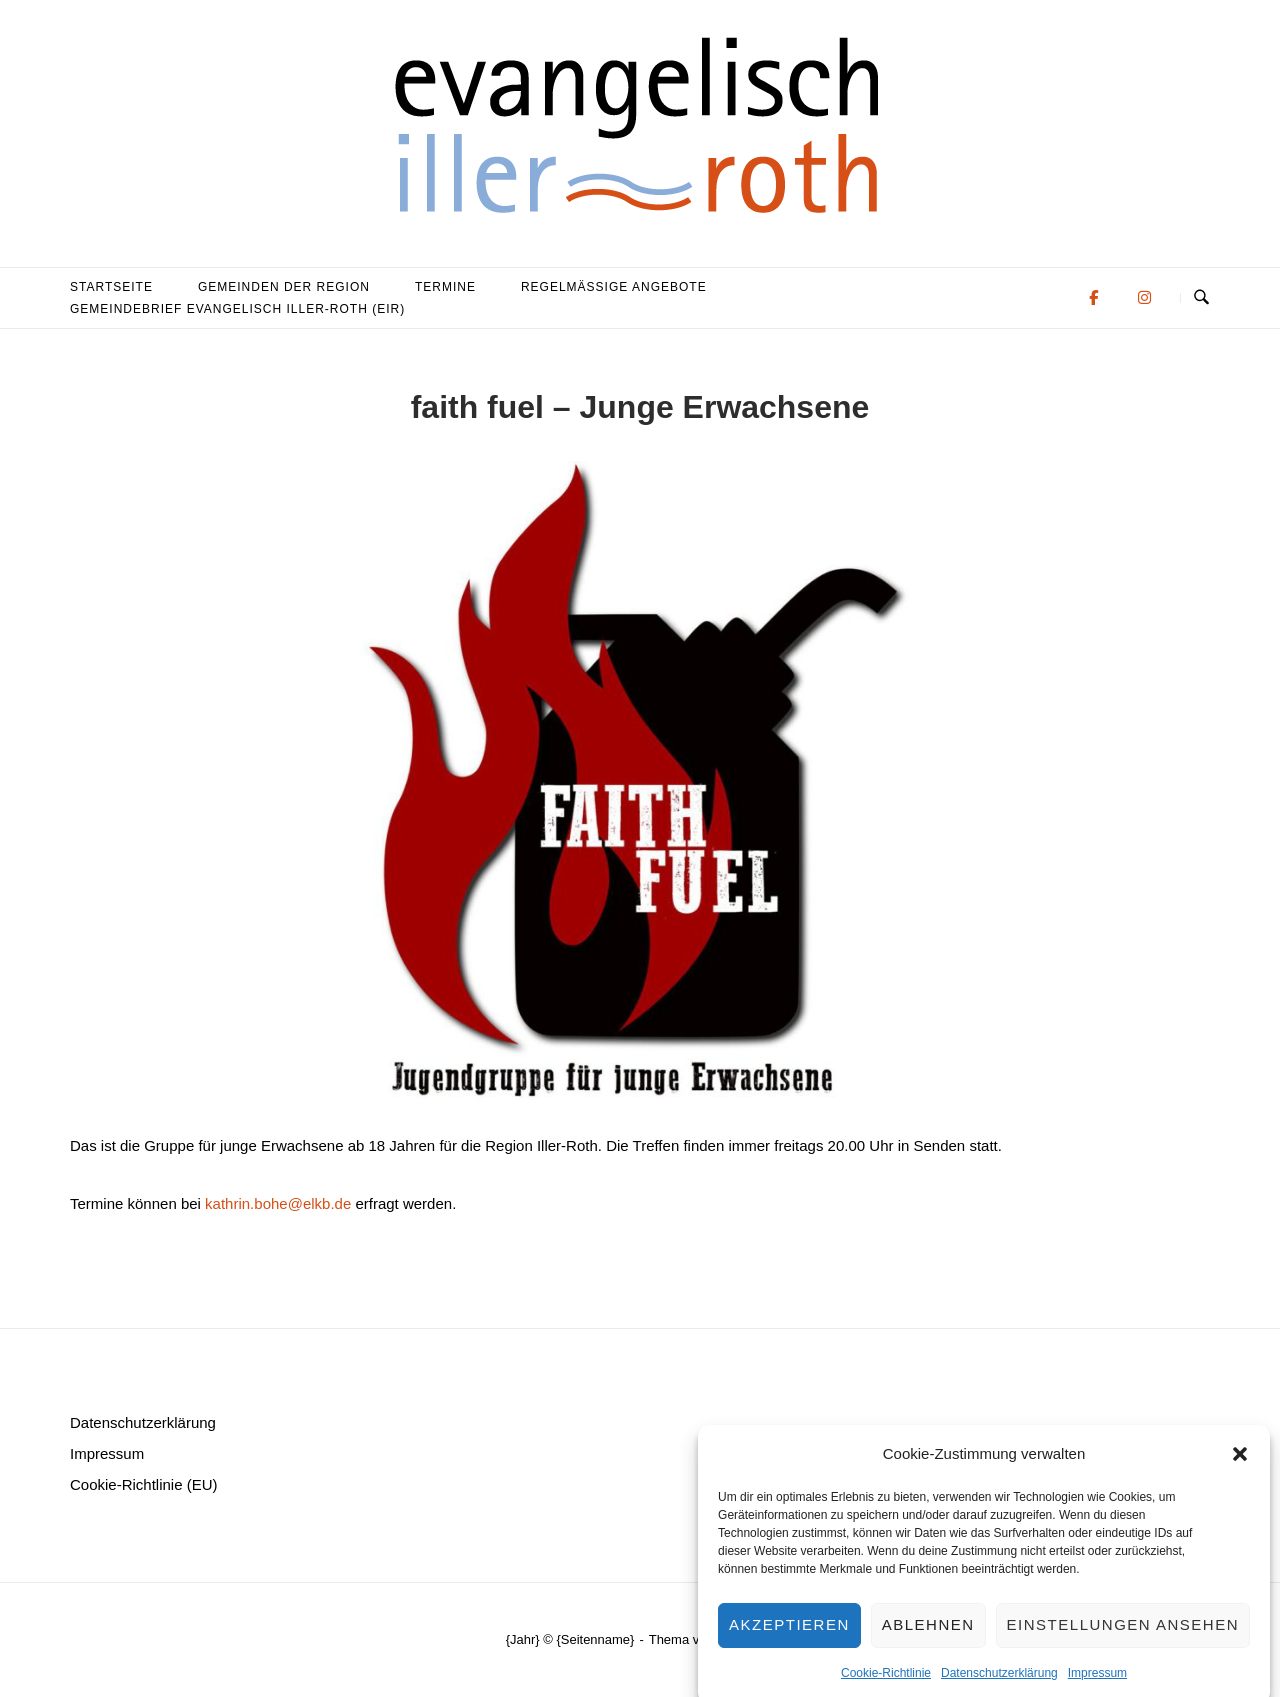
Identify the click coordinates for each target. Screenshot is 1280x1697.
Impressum (1097, 1687)
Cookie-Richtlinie (886, 1687)
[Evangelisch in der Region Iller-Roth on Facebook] (1093, 297)
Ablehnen (928, 1638)
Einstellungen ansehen (1123, 1638)
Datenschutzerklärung (999, 1687)
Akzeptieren (789, 1638)
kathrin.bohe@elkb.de (278, 1203)
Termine (445, 287)
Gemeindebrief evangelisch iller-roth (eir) (237, 309)
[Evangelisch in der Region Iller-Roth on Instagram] (1144, 297)
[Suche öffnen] (1201, 298)
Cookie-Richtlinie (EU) (144, 1484)
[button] (1240, 1468)
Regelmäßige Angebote (614, 287)
